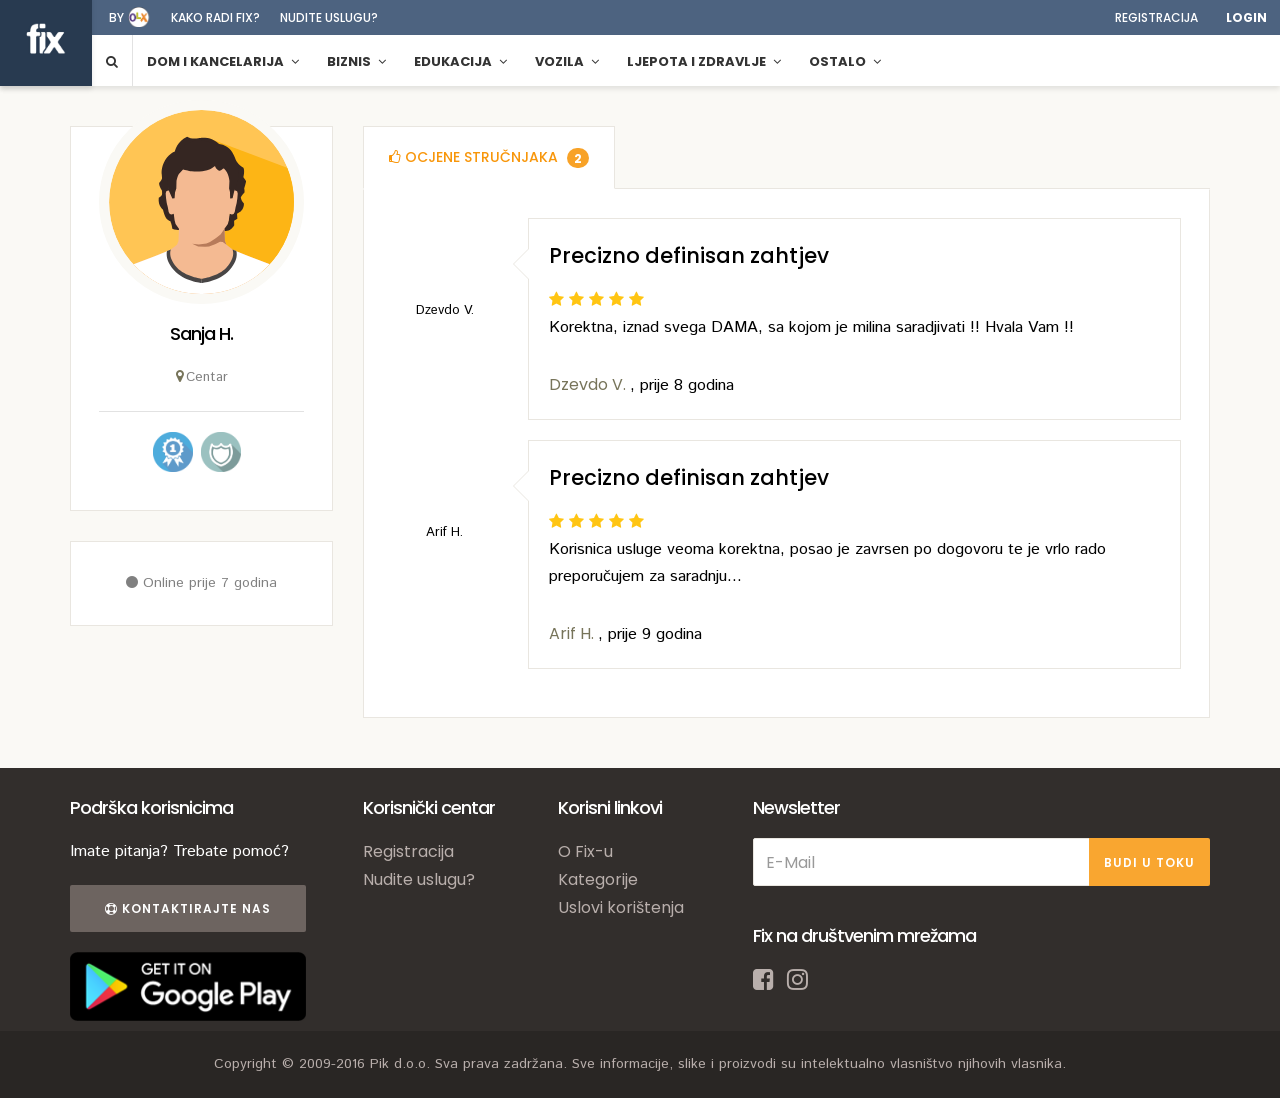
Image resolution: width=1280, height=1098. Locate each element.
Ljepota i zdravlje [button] (704, 61)
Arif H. (573, 633)
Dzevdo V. (589, 384)
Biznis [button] (356, 61)
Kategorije (598, 879)
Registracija (1156, 17)
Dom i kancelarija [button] (223, 61)
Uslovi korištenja (621, 907)
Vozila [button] (567, 61)
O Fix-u (585, 851)
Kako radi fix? (215, 17)
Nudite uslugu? (329, 17)
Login (1246, 17)
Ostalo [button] (845, 61)
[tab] (489, 157)
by (116, 17)
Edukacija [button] (460, 61)
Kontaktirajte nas (188, 908)
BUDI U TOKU (1149, 862)
